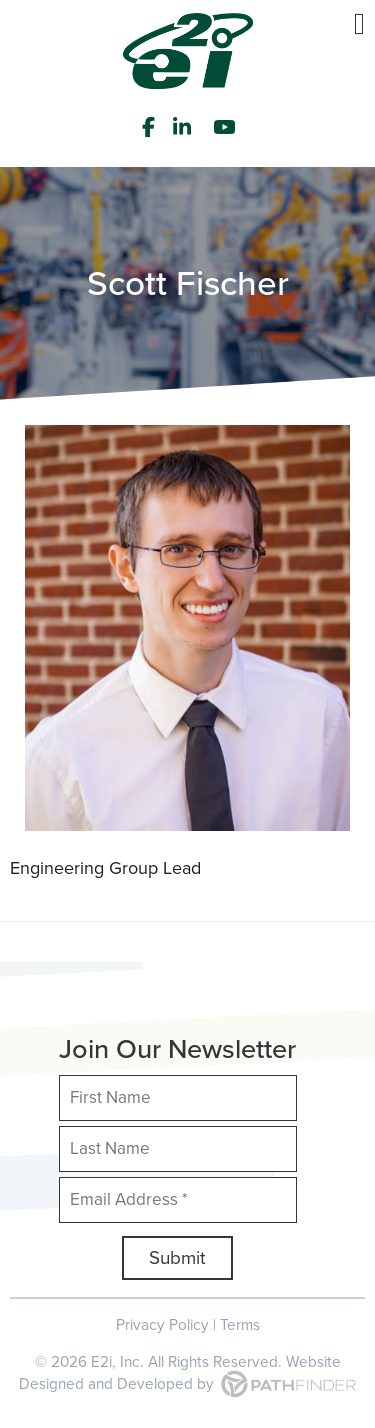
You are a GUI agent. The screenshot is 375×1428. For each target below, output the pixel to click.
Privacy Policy (162, 1324)
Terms (240, 1324)
